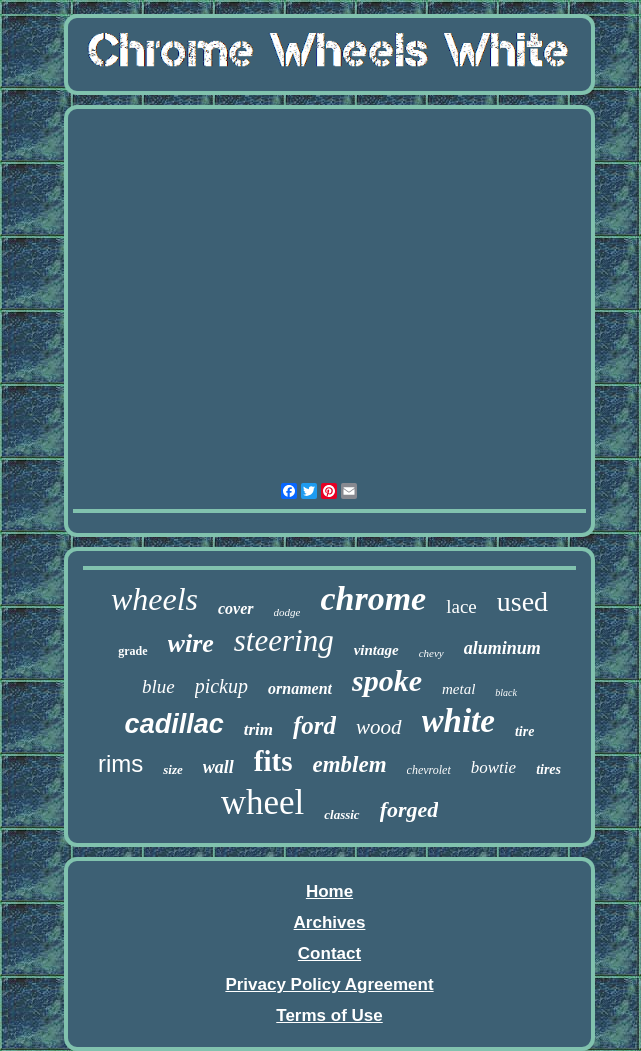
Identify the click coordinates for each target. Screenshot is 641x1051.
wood (379, 727)
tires (548, 769)
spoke (387, 680)
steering (284, 640)
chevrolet (429, 770)
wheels (154, 599)
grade (132, 651)
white (458, 721)
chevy (431, 653)
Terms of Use (329, 1015)
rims (120, 763)
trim (258, 729)
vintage (376, 650)
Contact (329, 953)
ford (314, 725)
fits (273, 761)
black (506, 692)
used (522, 601)
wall (218, 767)
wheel (263, 802)
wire (191, 643)
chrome (373, 598)
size (173, 769)
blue (158, 686)
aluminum (502, 648)
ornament (300, 688)
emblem (349, 764)
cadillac (174, 724)
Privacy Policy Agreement (329, 984)
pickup (221, 686)
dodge (287, 612)
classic (341, 814)
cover (236, 608)
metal (458, 689)
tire (524, 731)
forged (409, 809)
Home (329, 891)
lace (461, 606)
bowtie (493, 767)
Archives (330, 922)
